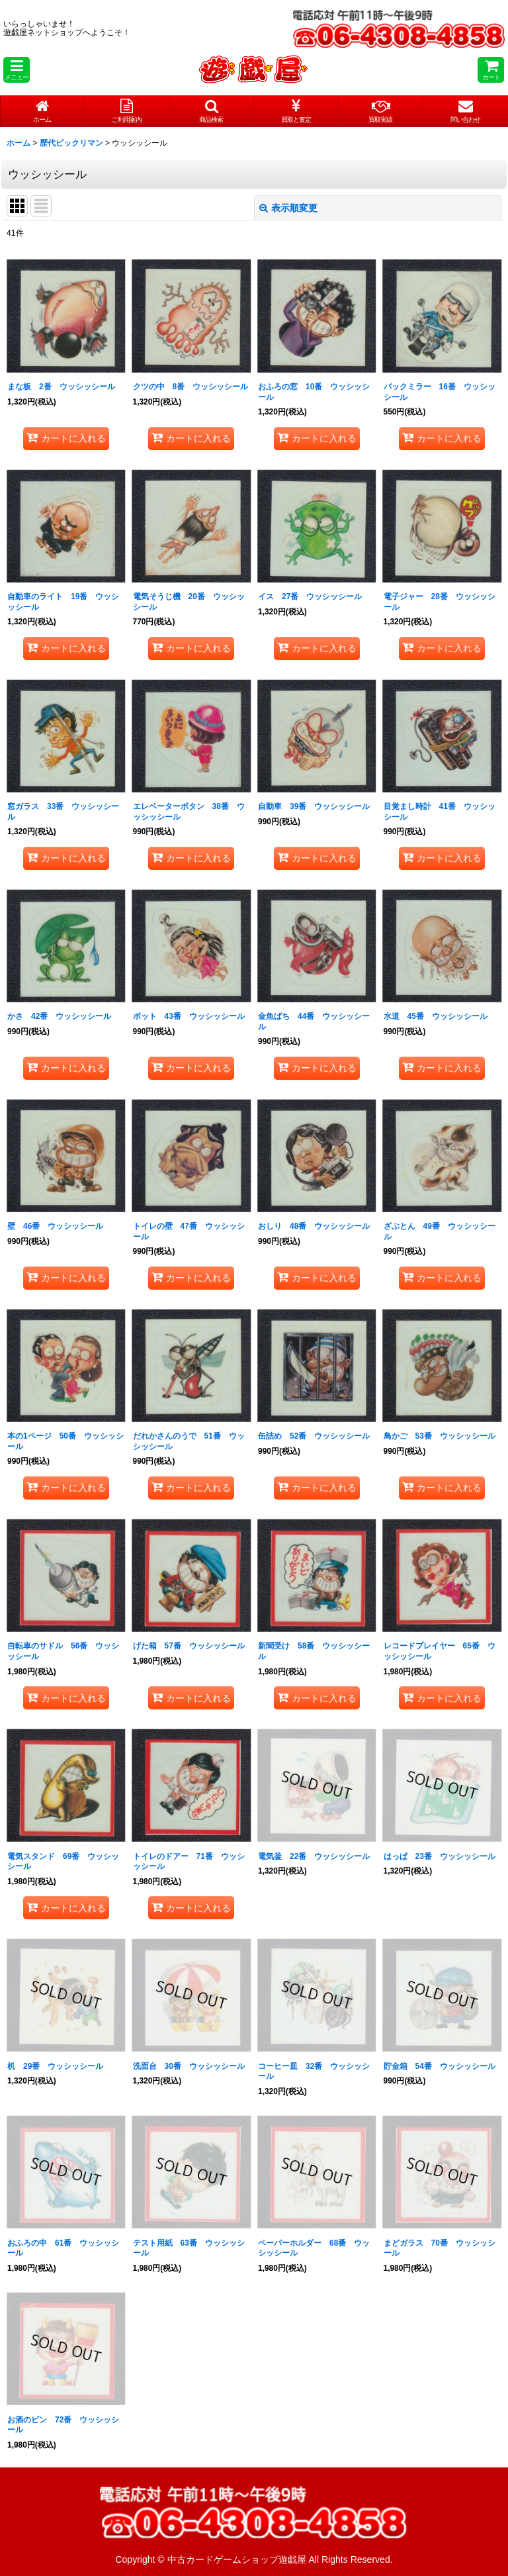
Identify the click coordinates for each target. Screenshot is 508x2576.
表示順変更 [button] (288, 208)
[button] (16, 70)
